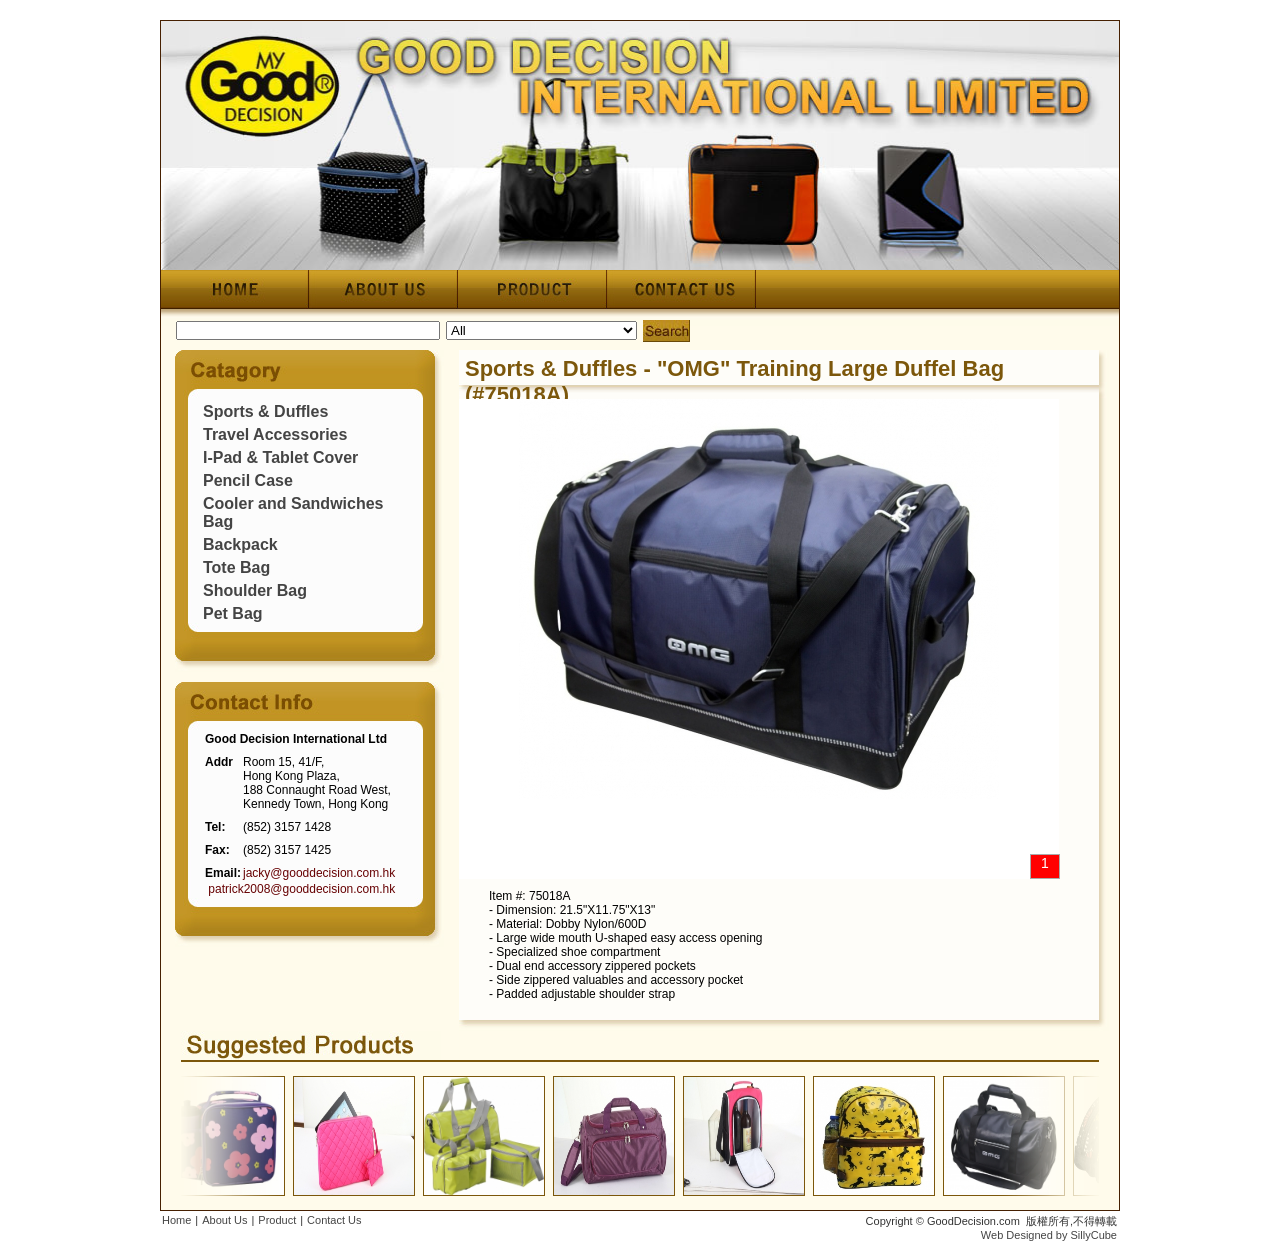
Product (277, 1220)
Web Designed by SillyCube (1049, 1235)
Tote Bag (236, 567)
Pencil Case (248, 480)
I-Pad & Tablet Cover (280, 457)
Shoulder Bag (255, 590)
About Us (224, 1220)
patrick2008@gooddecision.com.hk (301, 889)
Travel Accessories (275, 434)
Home (176, 1220)
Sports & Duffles (265, 411)
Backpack (240, 544)
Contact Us (334, 1220)
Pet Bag (233, 613)
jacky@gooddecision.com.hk (319, 873)
